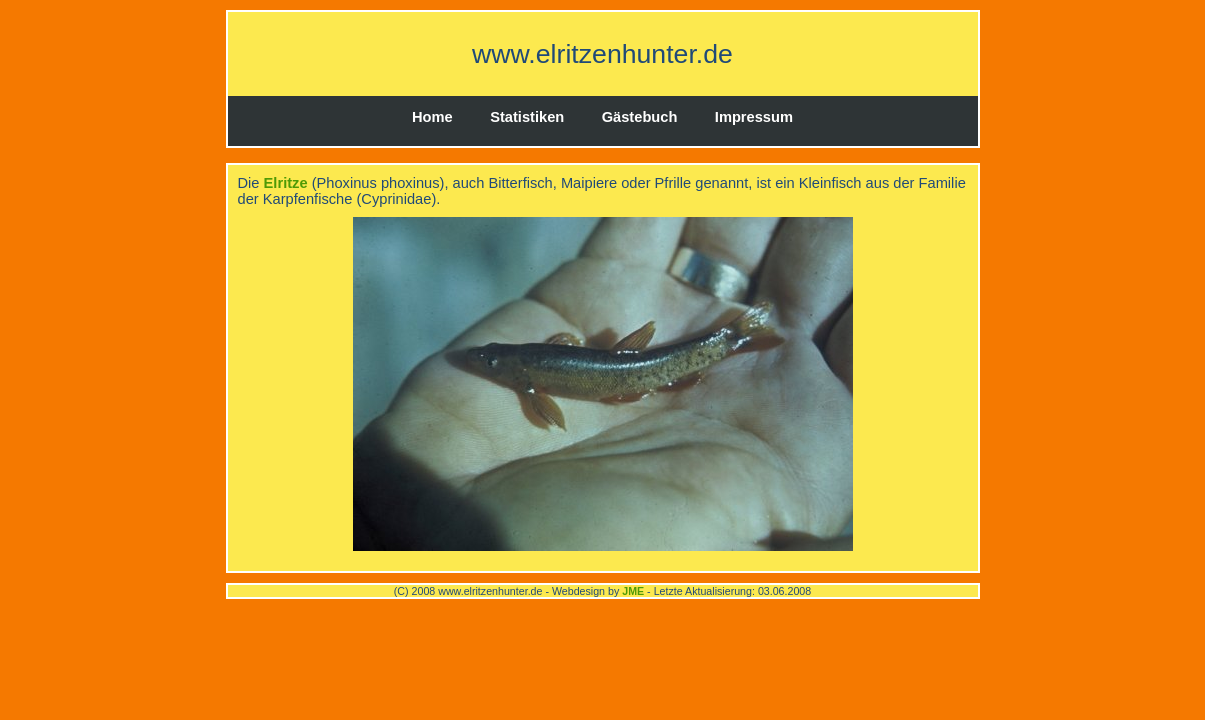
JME (633, 591)
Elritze (286, 183)
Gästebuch (640, 117)
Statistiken (527, 117)
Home (432, 117)
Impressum (754, 117)
